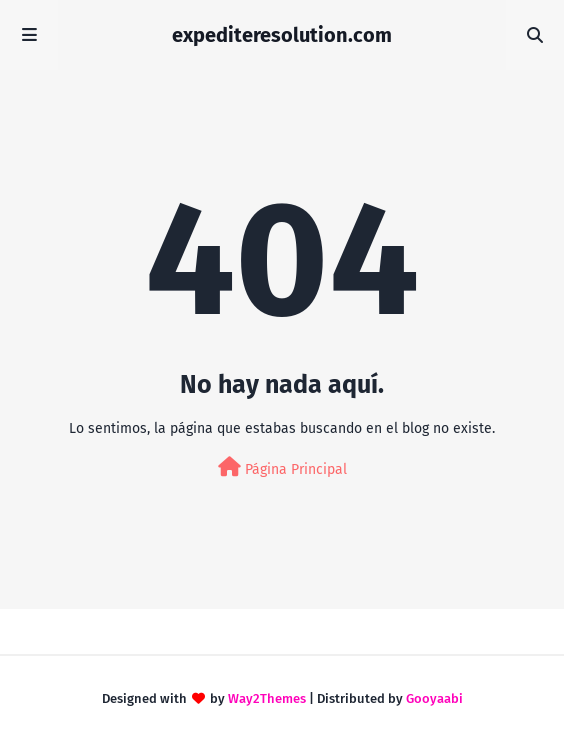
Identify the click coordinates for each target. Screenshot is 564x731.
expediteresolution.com (282, 35)
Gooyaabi (434, 698)
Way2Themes (267, 698)
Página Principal (282, 467)
